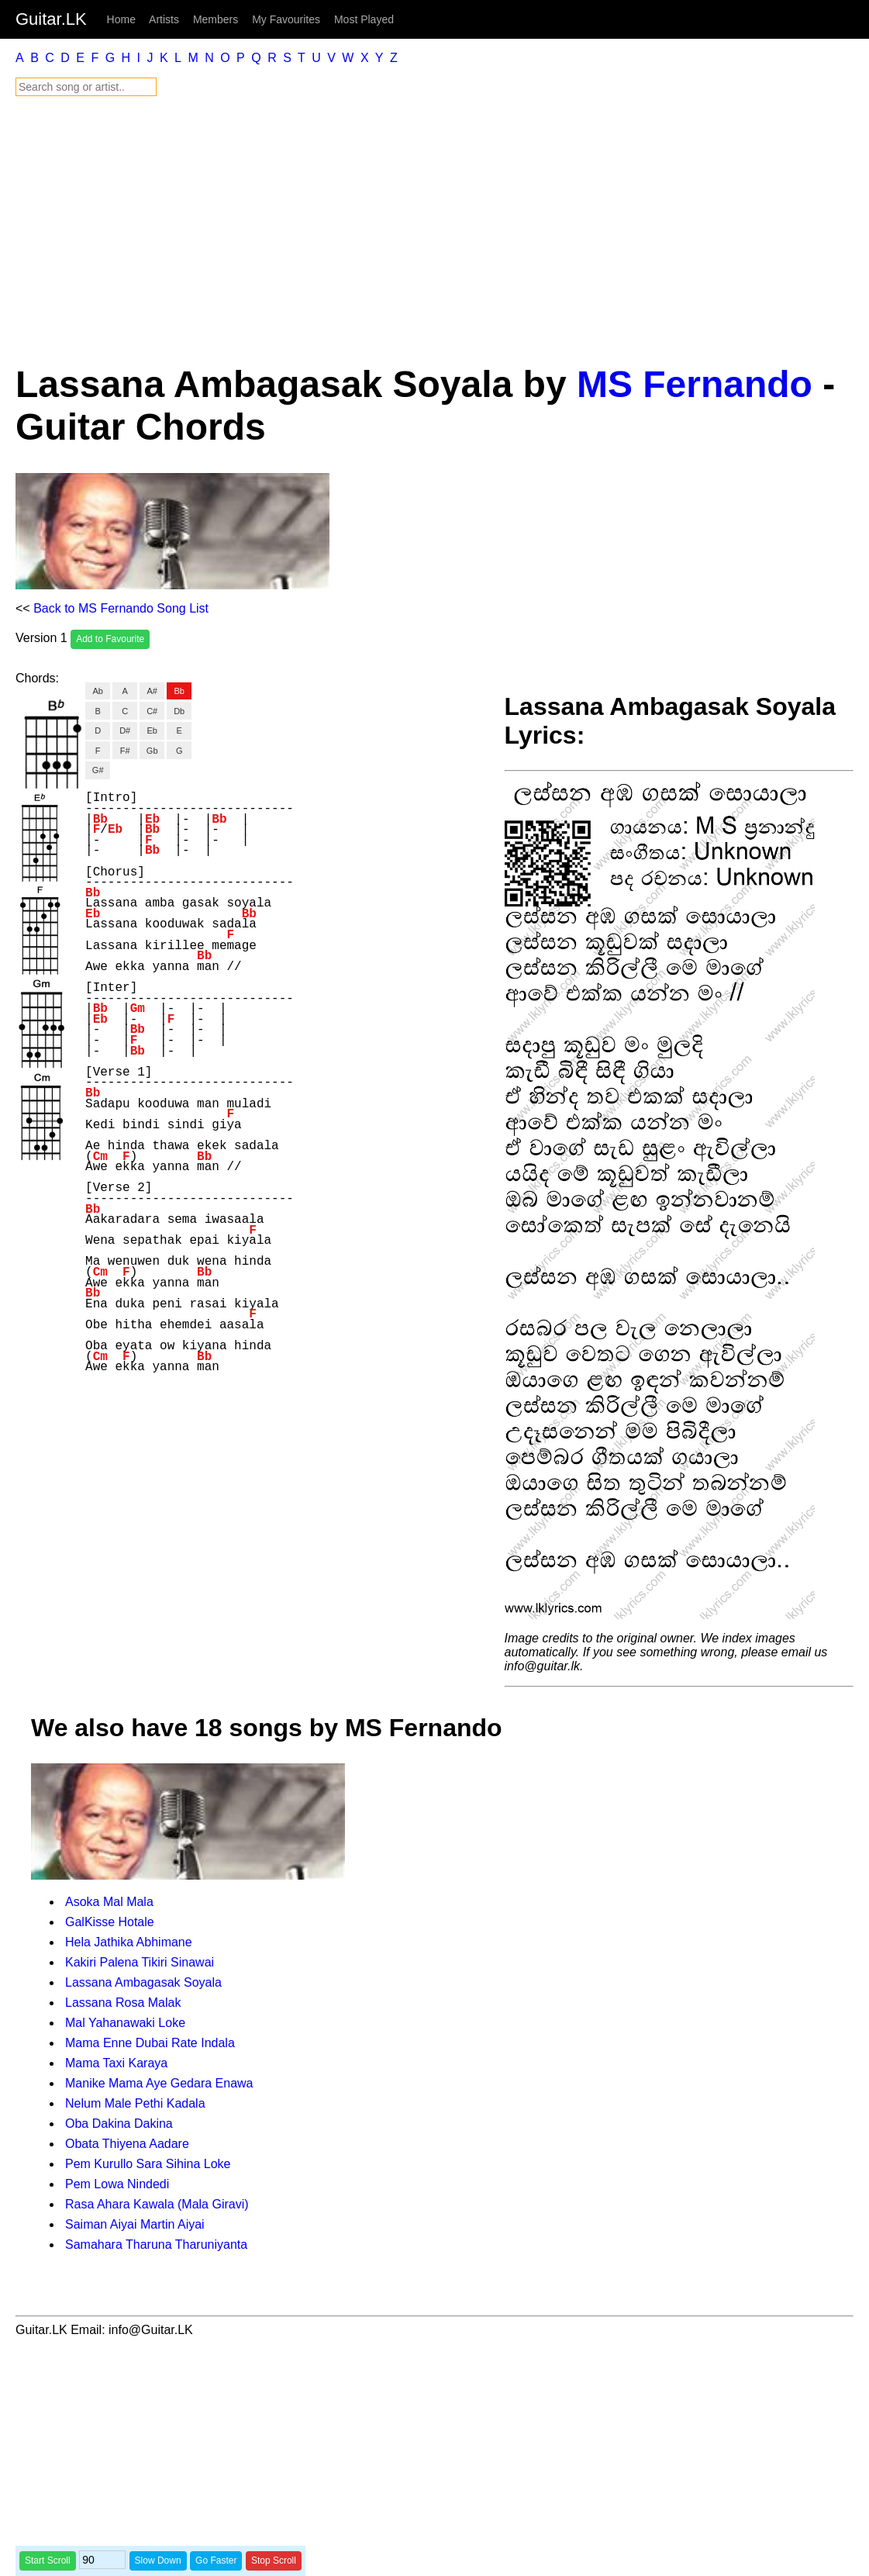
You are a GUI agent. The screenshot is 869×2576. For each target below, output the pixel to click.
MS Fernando (694, 384)
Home (121, 19)
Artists (164, 19)
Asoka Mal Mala (109, 1901)
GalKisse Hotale (109, 1922)
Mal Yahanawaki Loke (125, 2022)
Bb (179, 691)
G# (98, 770)
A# (152, 691)
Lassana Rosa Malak (123, 2002)
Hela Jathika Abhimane (128, 1942)
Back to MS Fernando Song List (121, 608)
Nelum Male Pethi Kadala (135, 2103)
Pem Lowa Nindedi (117, 2184)
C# (152, 711)
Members (215, 19)
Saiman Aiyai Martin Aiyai (135, 2224)
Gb (152, 750)
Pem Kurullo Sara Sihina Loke (147, 2163)
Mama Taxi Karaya (116, 2063)
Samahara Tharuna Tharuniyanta (156, 2244)
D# (124, 730)
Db (179, 711)
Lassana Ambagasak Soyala (143, 1982)
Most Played (364, 19)
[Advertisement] (434, 229)
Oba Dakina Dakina (119, 2123)
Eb (152, 730)
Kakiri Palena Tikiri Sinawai (139, 1962)
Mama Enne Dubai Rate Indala (150, 2042)
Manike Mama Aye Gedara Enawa (159, 2083)
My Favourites (286, 19)
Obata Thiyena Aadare (127, 2143)
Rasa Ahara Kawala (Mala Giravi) (157, 2204)
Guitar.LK (51, 19)
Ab (97, 691)
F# (125, 750)
